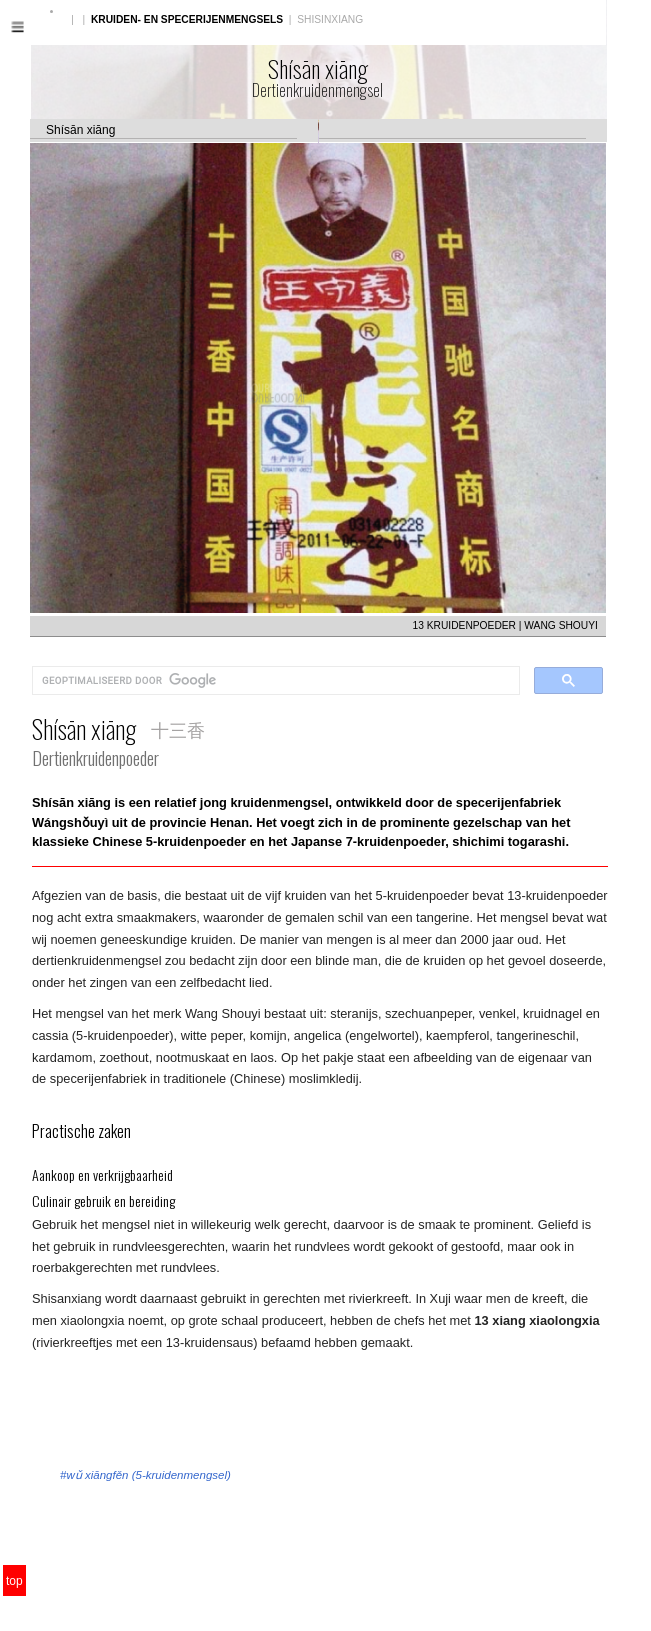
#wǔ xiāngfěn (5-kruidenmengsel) (145, 1475)
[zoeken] (274, 681)
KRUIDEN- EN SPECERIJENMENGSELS (187, 19)
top (14, 1581)
